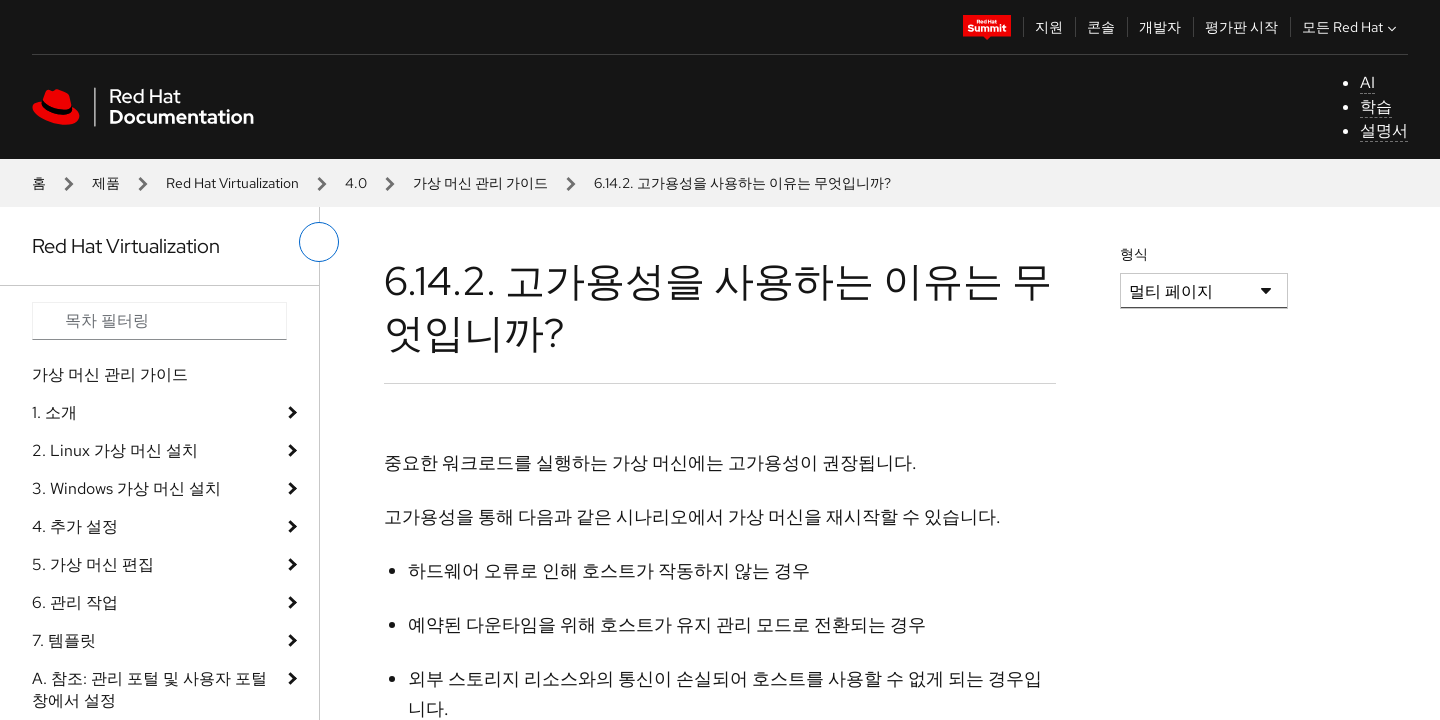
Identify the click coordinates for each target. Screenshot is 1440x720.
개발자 (1160, 27)
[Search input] (159, 321)
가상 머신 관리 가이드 (480, 183)
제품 (106, 183)
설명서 (1384, 130)
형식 (1134, 254)
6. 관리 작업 (75, 602)
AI (1367, 82)
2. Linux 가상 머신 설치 (115, 450)
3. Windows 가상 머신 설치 (126, 488)
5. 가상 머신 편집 (93, 564)
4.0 (356, 183)
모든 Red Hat (1351, 27)
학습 (1376, 106)
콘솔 (1101, 27)
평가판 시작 (1241, 27)
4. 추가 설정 (75, 526)
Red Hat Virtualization (232, 183)
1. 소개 (54, 412)
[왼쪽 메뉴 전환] (319, 242)
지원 (1049, 27)
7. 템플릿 (64, 640)
